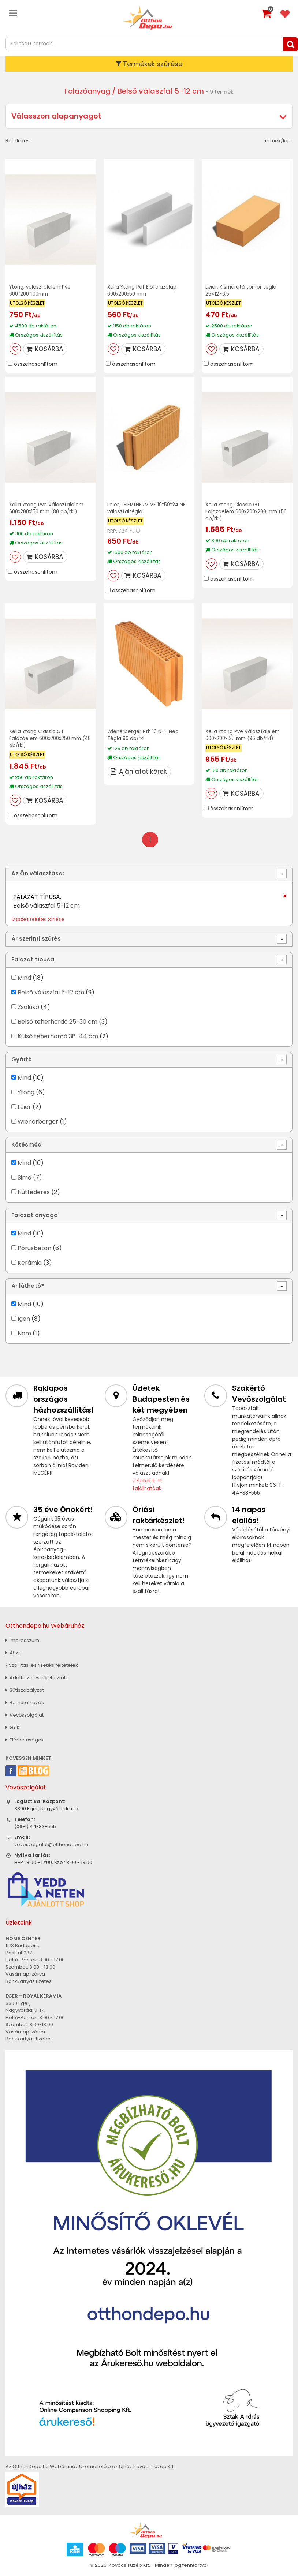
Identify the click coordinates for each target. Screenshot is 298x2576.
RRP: (112, 531)
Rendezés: (18, 140)
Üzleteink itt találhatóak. (148, 1484)
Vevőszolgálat (24, 1714)
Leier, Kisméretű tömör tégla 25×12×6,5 (241, 290)
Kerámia (30, 1262)
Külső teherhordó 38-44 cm (58, 1036)
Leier (24, 1106)
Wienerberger (39, 1121)
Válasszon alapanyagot (56, 116)
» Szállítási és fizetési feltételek (41, 1664)
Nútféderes (34, 1192)
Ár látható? (27, 1286)
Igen (24, 1318)
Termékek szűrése (149, 63)
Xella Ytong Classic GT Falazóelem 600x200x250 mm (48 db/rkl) (47, 738)
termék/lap (277, 140)
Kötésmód (26, 1144)
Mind (24, 977)
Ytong (26, 1092)
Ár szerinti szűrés (36, 938)
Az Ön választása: (37, 873)
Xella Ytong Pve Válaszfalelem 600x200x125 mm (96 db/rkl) (243, 734)
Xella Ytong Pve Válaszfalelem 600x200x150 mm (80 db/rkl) (47, 508)
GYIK (12, 1727)
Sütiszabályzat (24, 1689)
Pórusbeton (34, 1248)
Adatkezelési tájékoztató (37, 1677)
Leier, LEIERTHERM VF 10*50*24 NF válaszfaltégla (147, 508)
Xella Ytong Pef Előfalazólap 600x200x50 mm (142, 290)
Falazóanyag (87, 91)
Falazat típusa (32, 959)
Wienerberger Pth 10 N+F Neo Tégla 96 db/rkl (143, 734)
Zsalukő (28, 1006)
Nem (24, 1333)
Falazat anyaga (34, 1215)
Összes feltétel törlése (37, 919)
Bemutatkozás (24, 1702)
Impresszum (22, 1639)
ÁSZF (13, 1652)
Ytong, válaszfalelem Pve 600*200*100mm (41, 290)
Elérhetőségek (24, 1739)
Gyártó (21, 1059)
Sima (24, 1177)
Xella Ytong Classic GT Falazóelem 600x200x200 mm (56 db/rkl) (244, 511)
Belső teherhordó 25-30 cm (57, 1021)
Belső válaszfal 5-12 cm (51, 992)
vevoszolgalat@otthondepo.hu (51, 1844)
